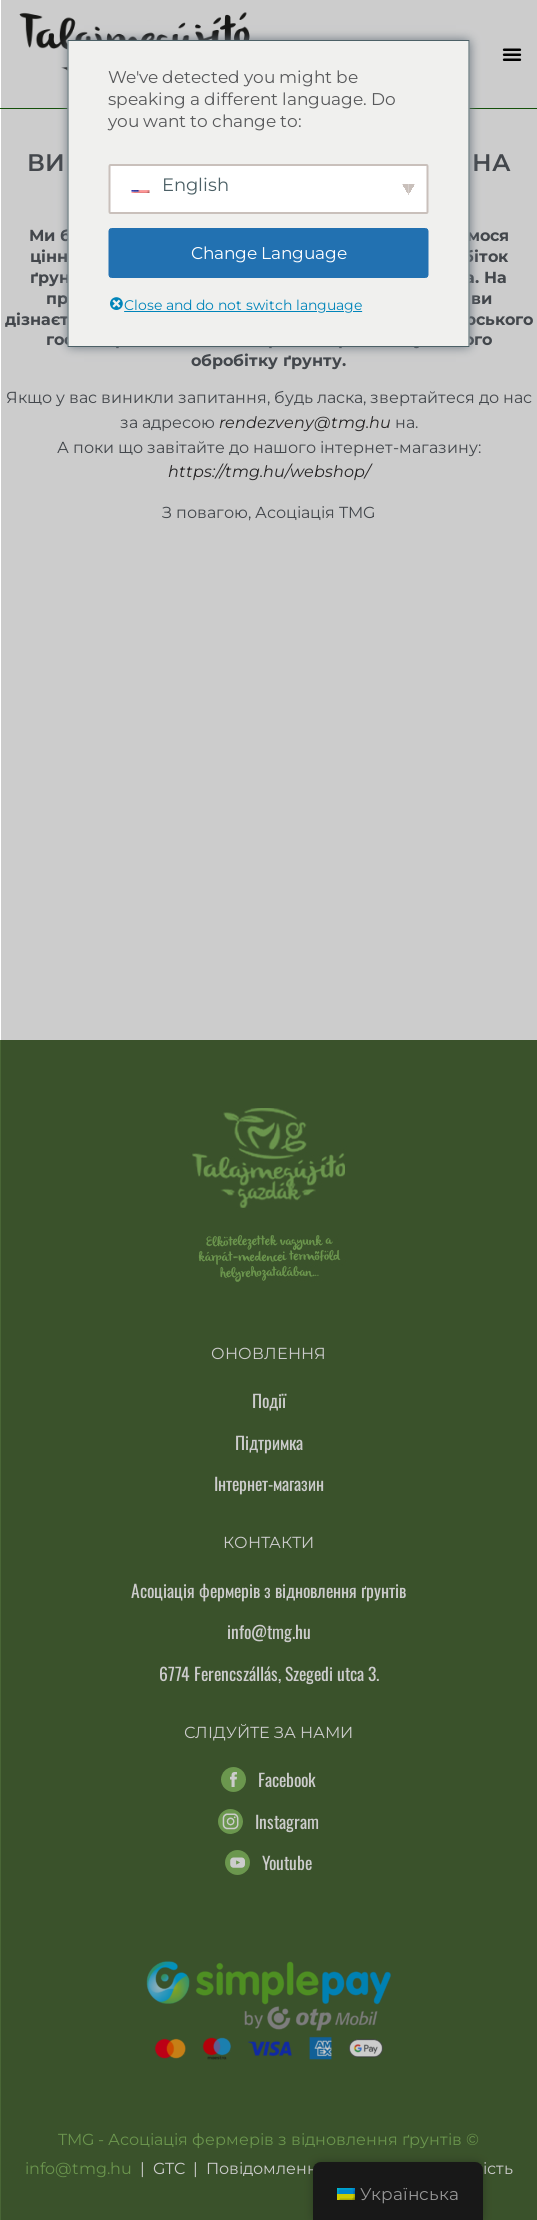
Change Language (269, 253)
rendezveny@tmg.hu (305, 422)
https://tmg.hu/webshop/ (269, 471)
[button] (512, 54)
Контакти (268, 1542)
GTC (169, 2168)
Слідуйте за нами (268, 1732)
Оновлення (268, 1353)
